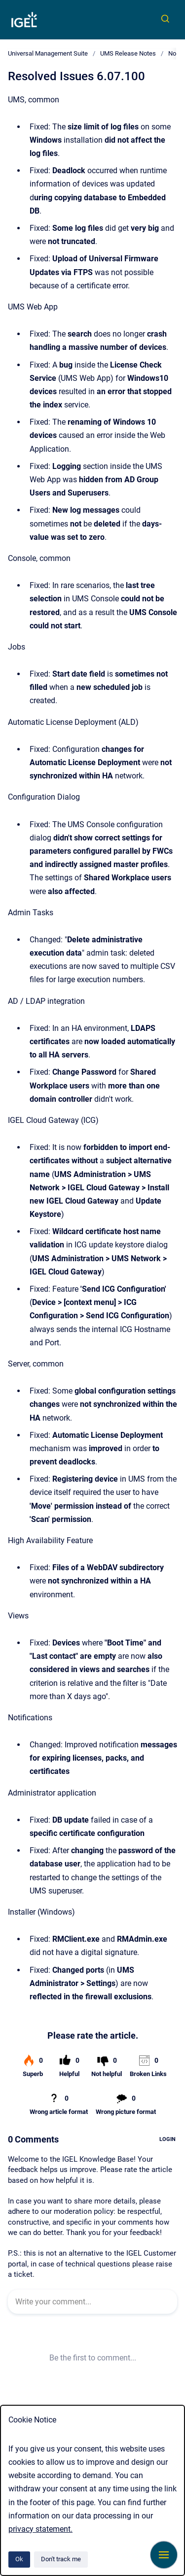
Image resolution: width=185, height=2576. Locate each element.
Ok (19, 2559)
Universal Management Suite (48, 53)
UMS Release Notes (128, 53)
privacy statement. (40, 2529)
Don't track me (61, 2559)
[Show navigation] (163, 2555)
